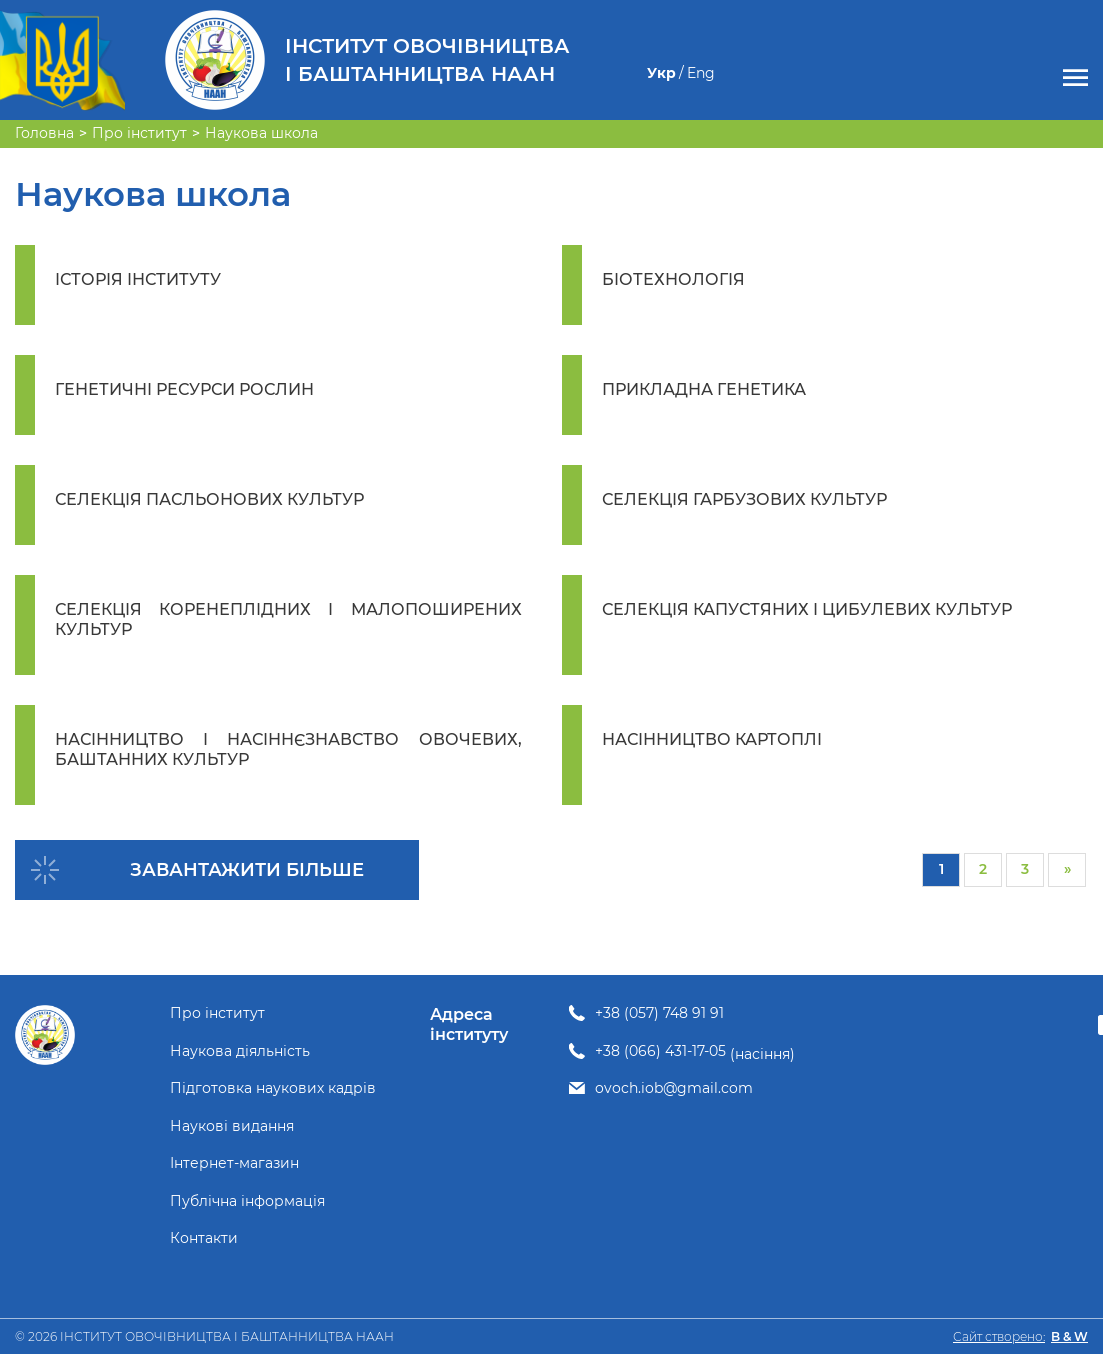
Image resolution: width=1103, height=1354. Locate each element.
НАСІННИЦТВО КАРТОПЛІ (712, 739)
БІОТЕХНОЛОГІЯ (673, 279)
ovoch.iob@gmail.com (674, 1088)
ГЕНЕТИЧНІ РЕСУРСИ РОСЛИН (184, 389)
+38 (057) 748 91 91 (659, 1013)
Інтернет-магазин (234, 1163)
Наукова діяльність (240, 1051)
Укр (661, 73)
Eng (701, 73)
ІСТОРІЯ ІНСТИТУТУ (138, 279)
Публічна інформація (247, 1201)
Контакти (204, 1238)
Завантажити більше (247, 870)
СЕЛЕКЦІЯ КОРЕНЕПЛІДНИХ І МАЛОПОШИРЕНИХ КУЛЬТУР (288, 619)
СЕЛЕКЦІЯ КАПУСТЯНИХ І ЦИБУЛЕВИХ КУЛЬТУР (807, 609)
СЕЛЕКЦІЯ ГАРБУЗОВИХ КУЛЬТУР (744, 499)
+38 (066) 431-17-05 (660, 1051)
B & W (1069, 1336)
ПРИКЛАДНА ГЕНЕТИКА (704, 389)
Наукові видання (232, 1126)
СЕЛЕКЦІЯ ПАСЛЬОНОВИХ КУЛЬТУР (209, 499)
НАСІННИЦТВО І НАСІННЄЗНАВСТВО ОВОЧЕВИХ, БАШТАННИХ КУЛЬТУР (288, 749)
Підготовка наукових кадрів (273, 1088)
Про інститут (217, 1013)
